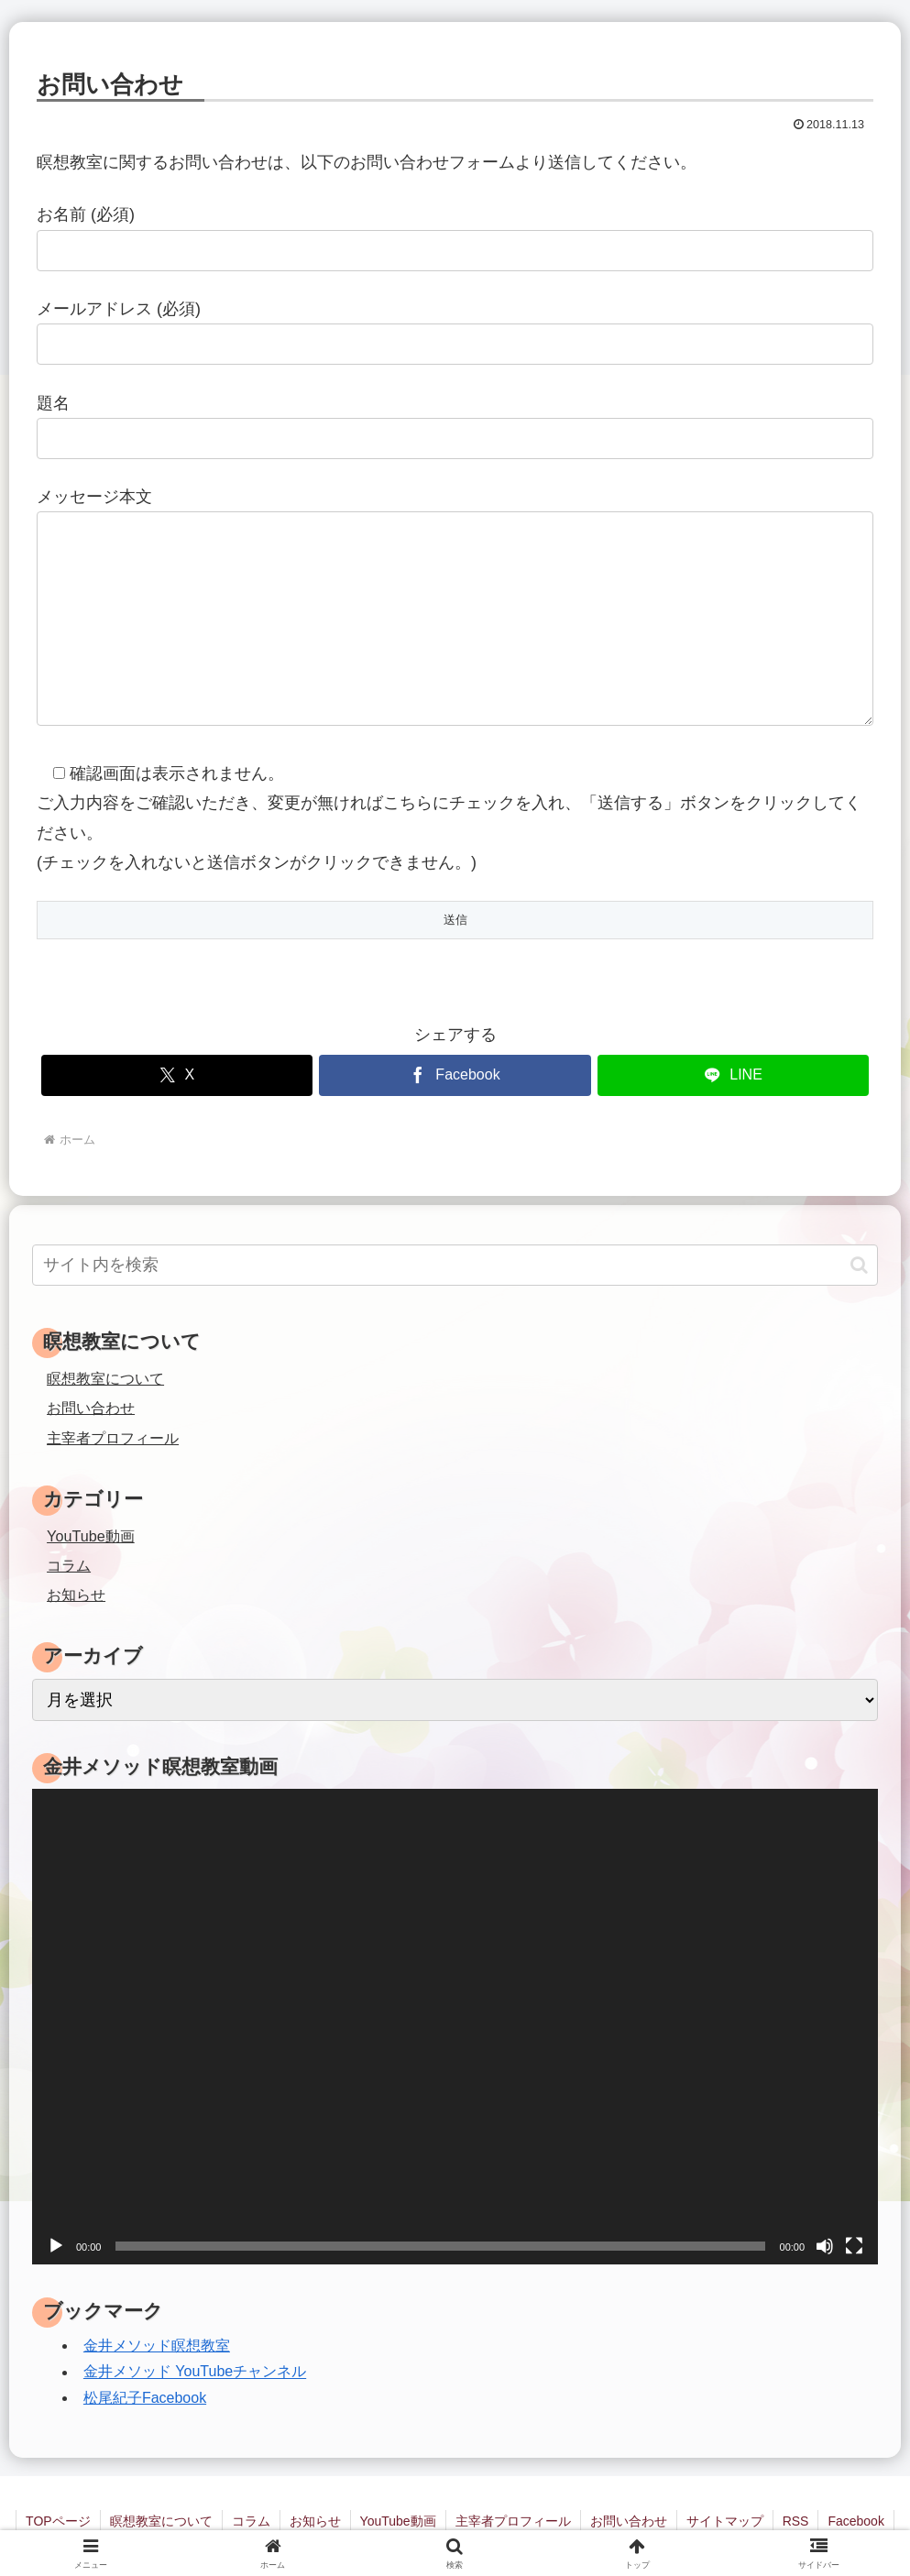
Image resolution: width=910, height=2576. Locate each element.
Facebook (855, 2521)
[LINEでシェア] (734, 1075)
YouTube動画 (398, 2521)
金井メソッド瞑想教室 (156, 2345)
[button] (859, 1265)
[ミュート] (825, 2246)
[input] (455, 1265)
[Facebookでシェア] (455, 1075)
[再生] (56, 2246)
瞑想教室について (105, 1378)
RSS (796, 2521)
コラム (251, 2521)
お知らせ (315, 2521)
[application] (455, 2026)
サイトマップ (724, 2521)
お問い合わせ (91, 1407)
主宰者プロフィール (113, 1438)
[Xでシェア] (177, 1075)
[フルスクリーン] (854, 2246)
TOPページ (58, 2521)
